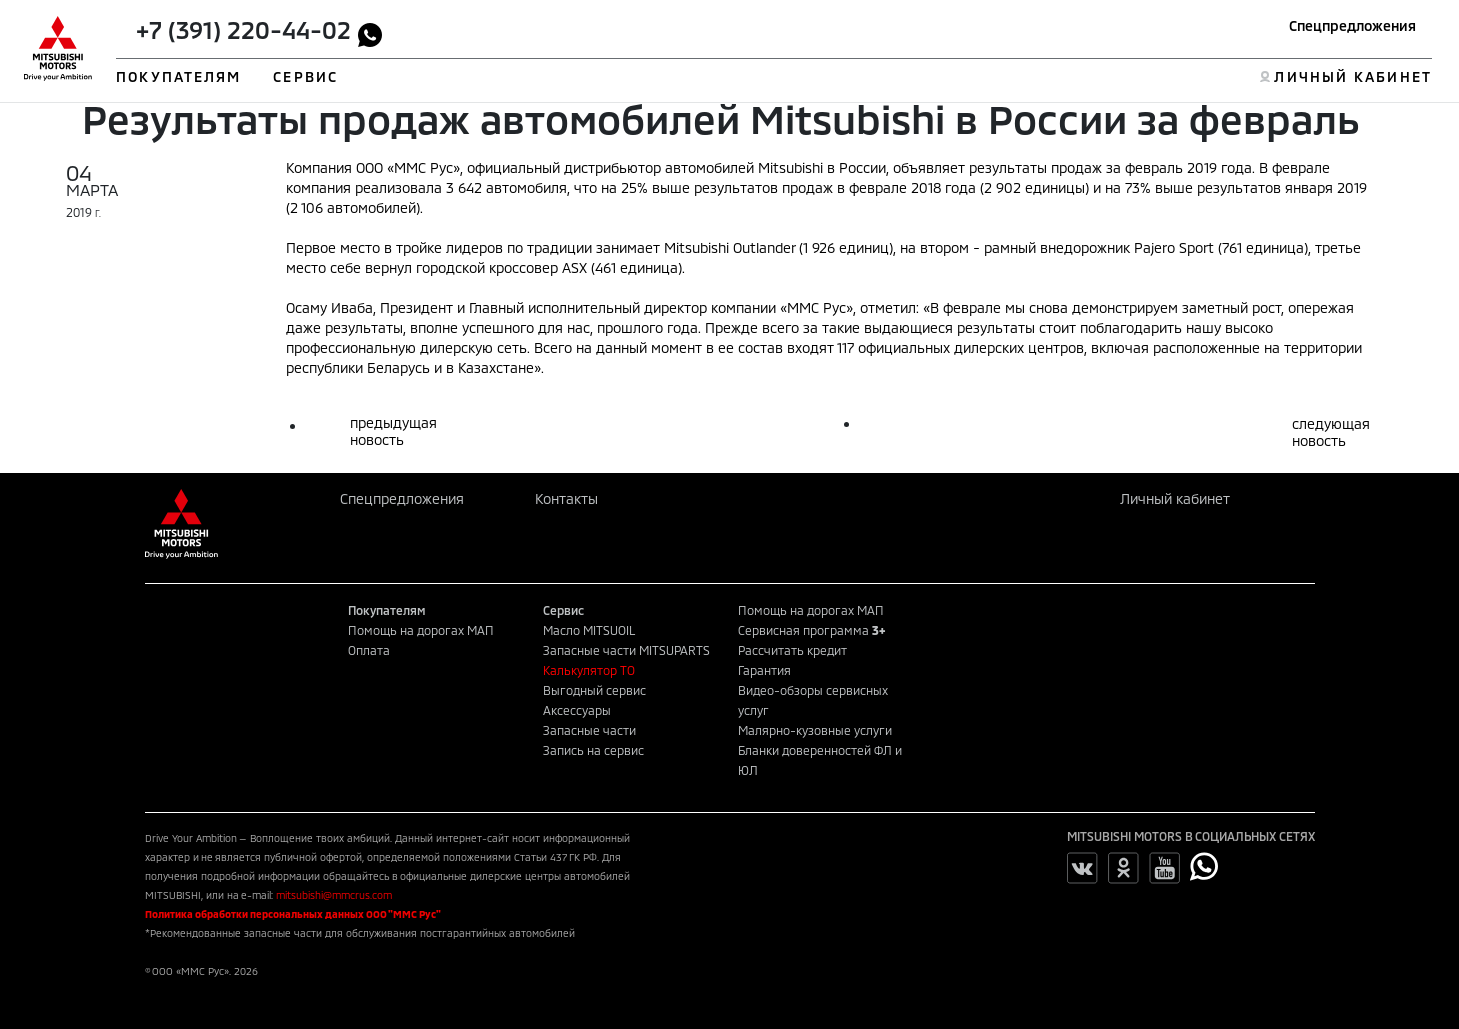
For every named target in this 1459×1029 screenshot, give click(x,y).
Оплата (369, 650)
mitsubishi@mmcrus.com (334, 895)
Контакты (566, 498)
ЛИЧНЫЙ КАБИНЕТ (1352, 76)
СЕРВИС (305, 76)
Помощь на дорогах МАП (421, 630)
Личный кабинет (1175, 498)
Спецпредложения (1352, 25)
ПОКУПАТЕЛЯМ (178, 76)
